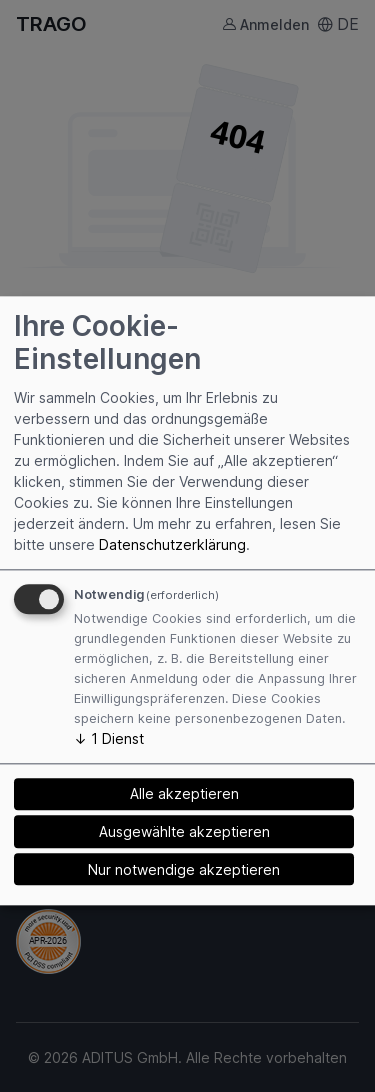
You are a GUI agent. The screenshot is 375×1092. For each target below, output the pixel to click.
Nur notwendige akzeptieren (184, 869)
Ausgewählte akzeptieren (184, 831)
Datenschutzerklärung (172, 544)
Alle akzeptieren (184, 794)
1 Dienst (109, 738)
